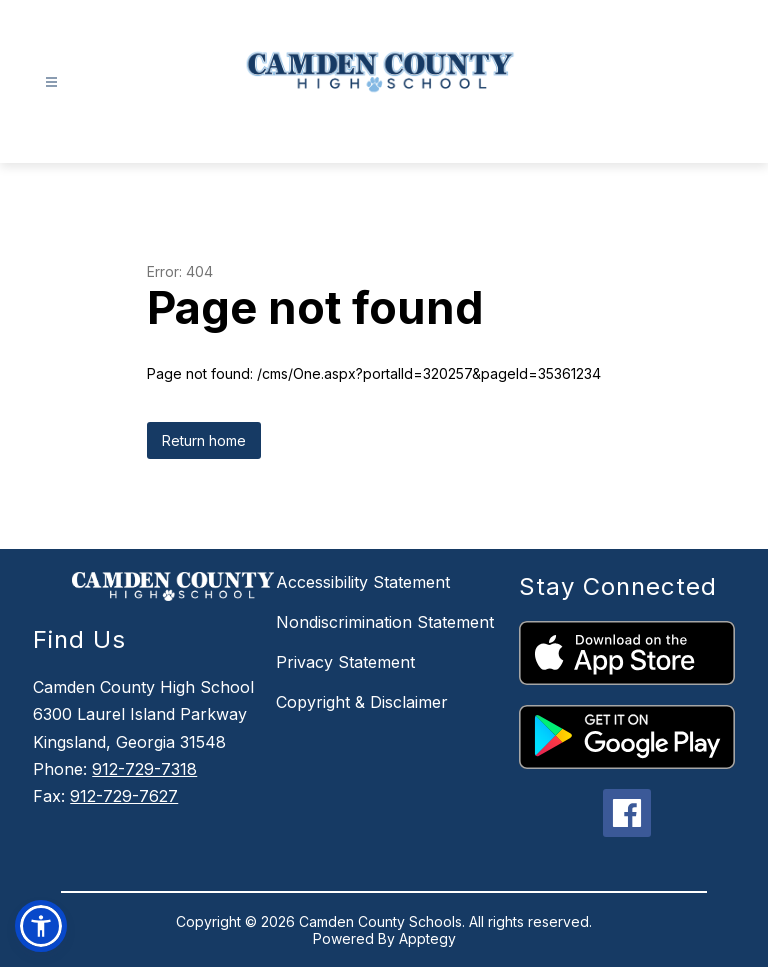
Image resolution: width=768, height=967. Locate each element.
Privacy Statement (345, 662)
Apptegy (427, 938)
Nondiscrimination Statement (385, 622)
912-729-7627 (124, 796)
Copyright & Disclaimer (362, 702)
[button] (41, 926)
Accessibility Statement (363, 582)
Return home (204, 440)
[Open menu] (51, 82)
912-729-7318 (144, 769)
